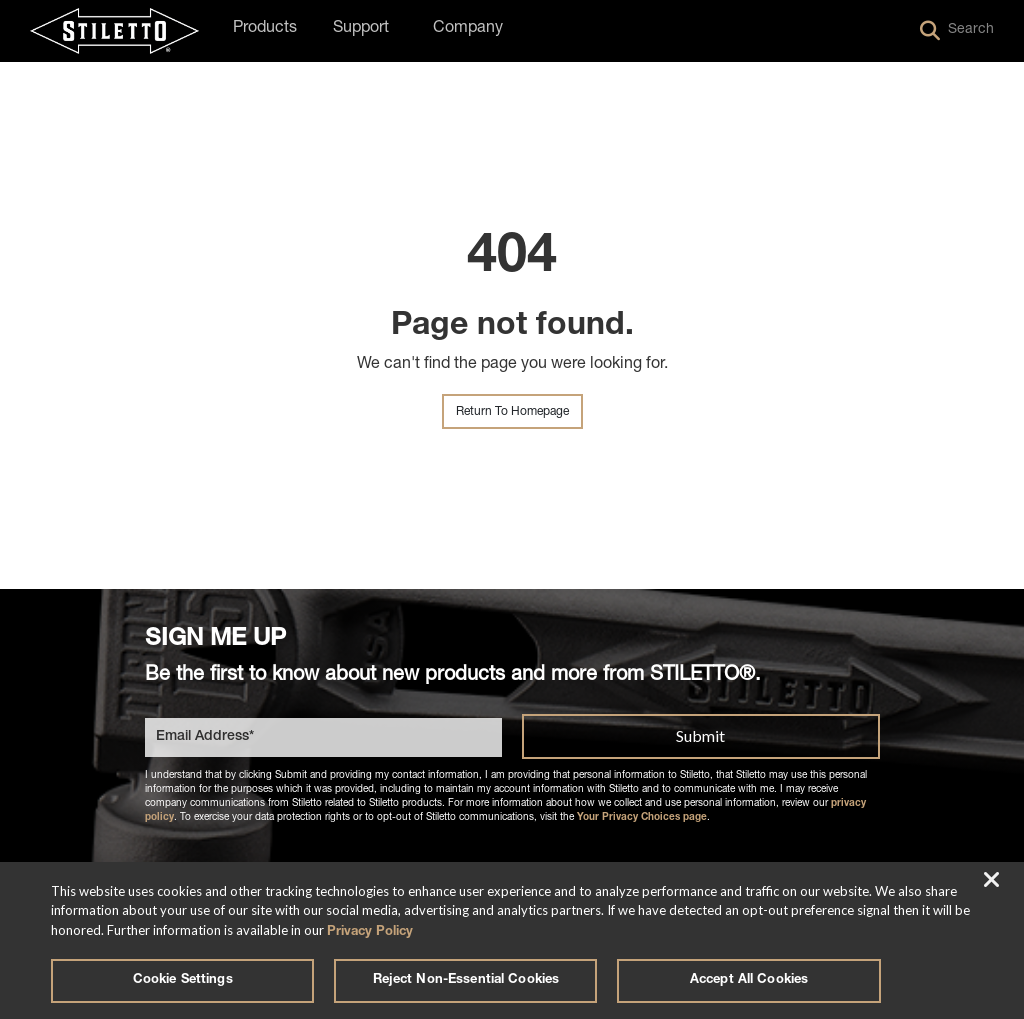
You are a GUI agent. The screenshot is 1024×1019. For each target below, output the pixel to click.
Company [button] (468, 29)
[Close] (992, 876)
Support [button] (361, 29)
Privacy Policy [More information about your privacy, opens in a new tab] (370, 926)
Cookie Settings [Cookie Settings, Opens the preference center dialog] (183, 980)
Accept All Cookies (749, 980)
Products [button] (265, 29)
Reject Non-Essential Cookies (466, 980)
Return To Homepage (512, 412)
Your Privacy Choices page (642, 816)
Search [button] (957, 31)
